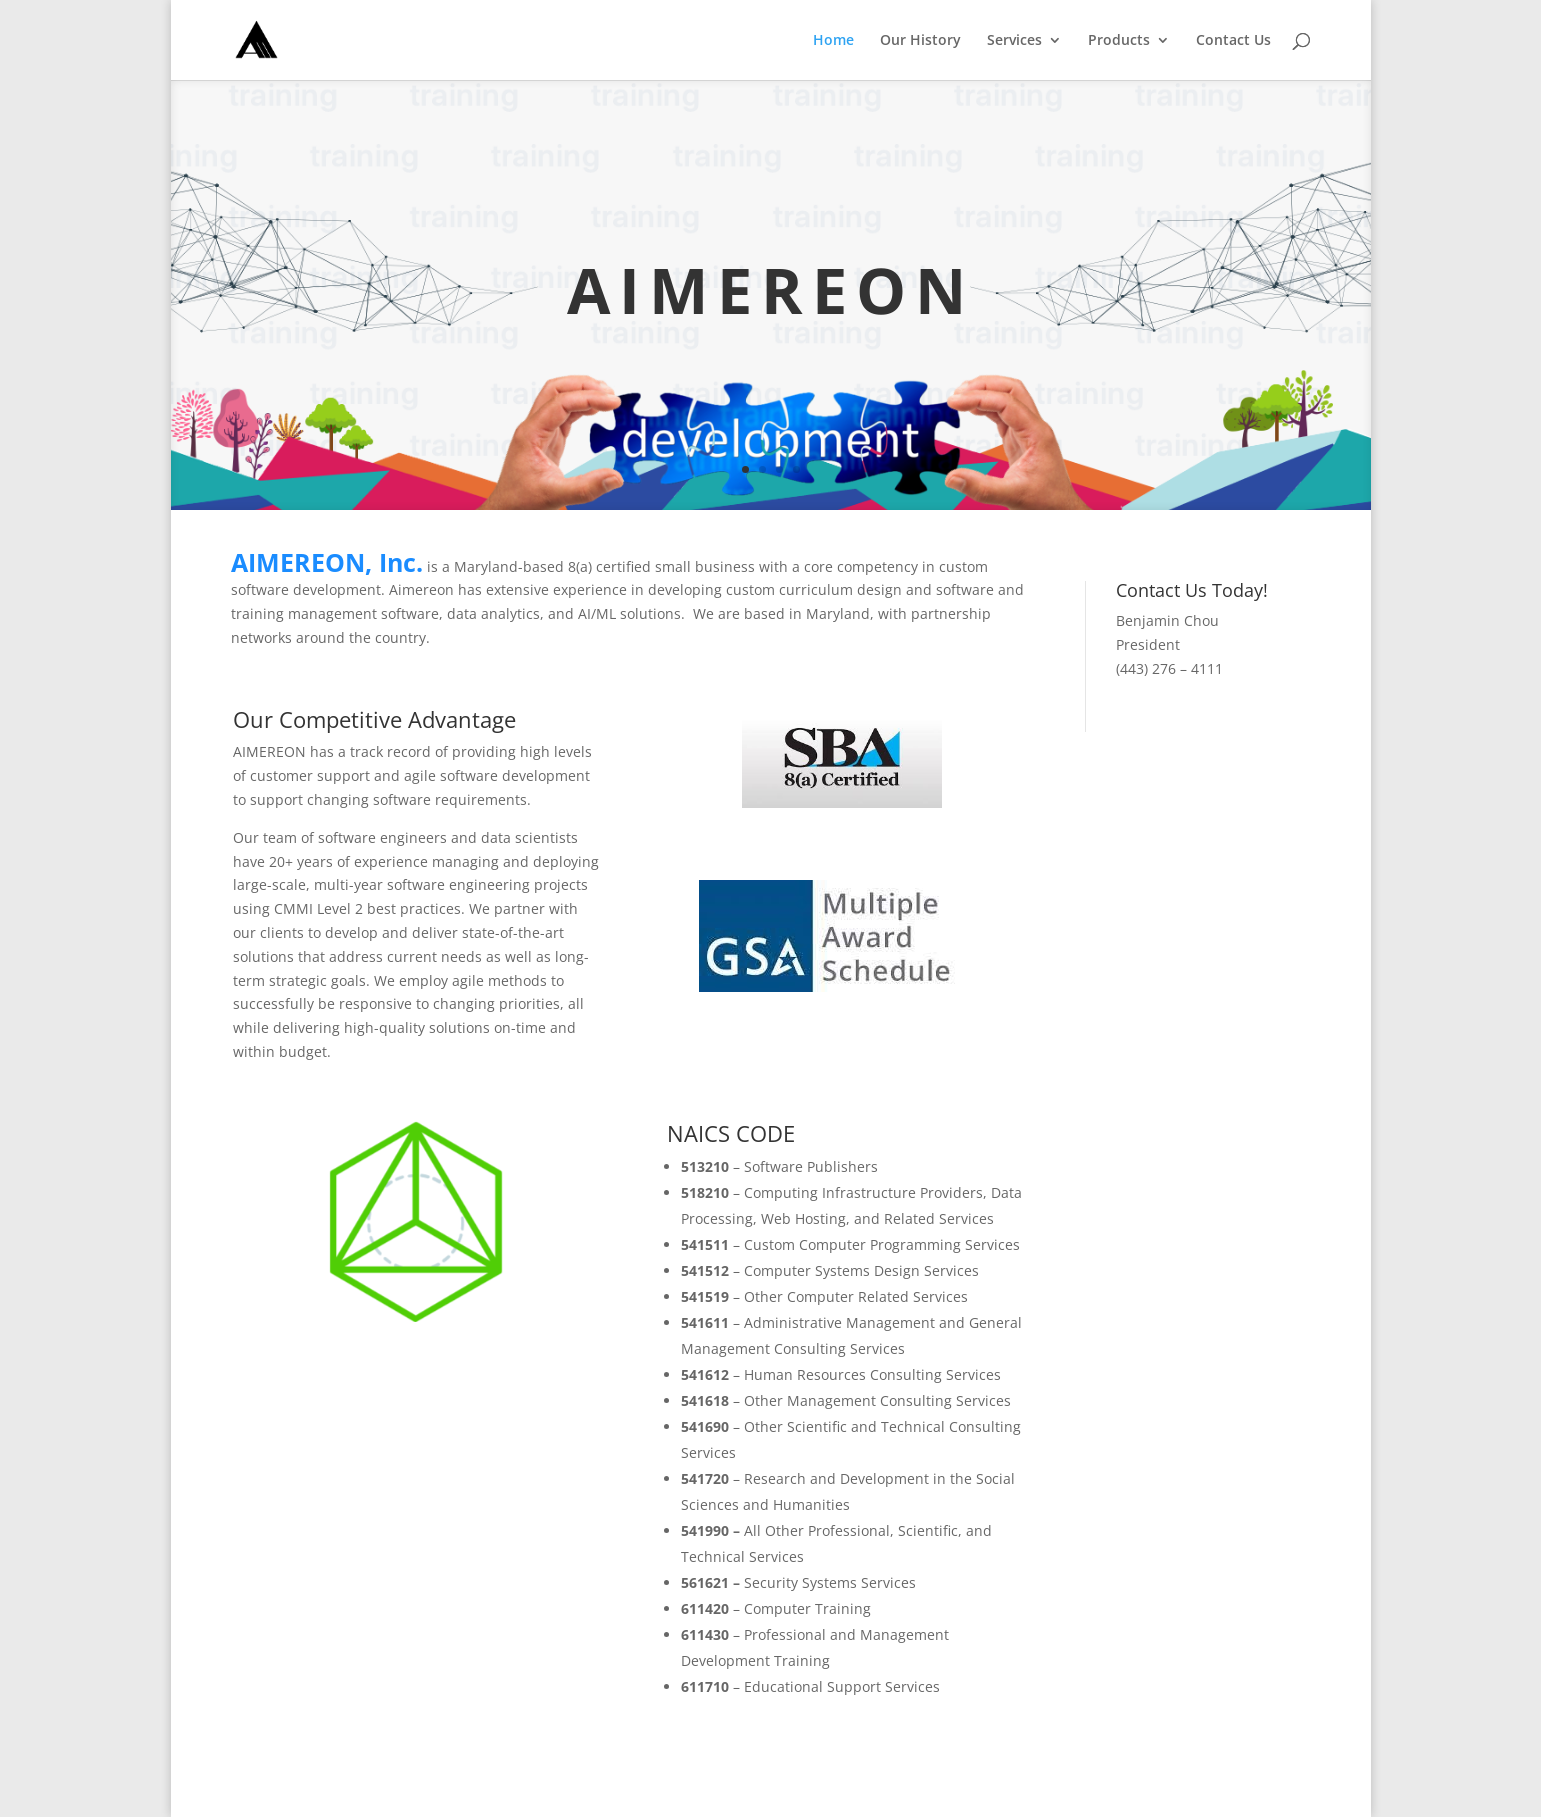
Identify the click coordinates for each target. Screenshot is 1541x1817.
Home (833, 41)
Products (1119, 41)
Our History (920, 41)
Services (1014, 41)
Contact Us (1233, 41)
